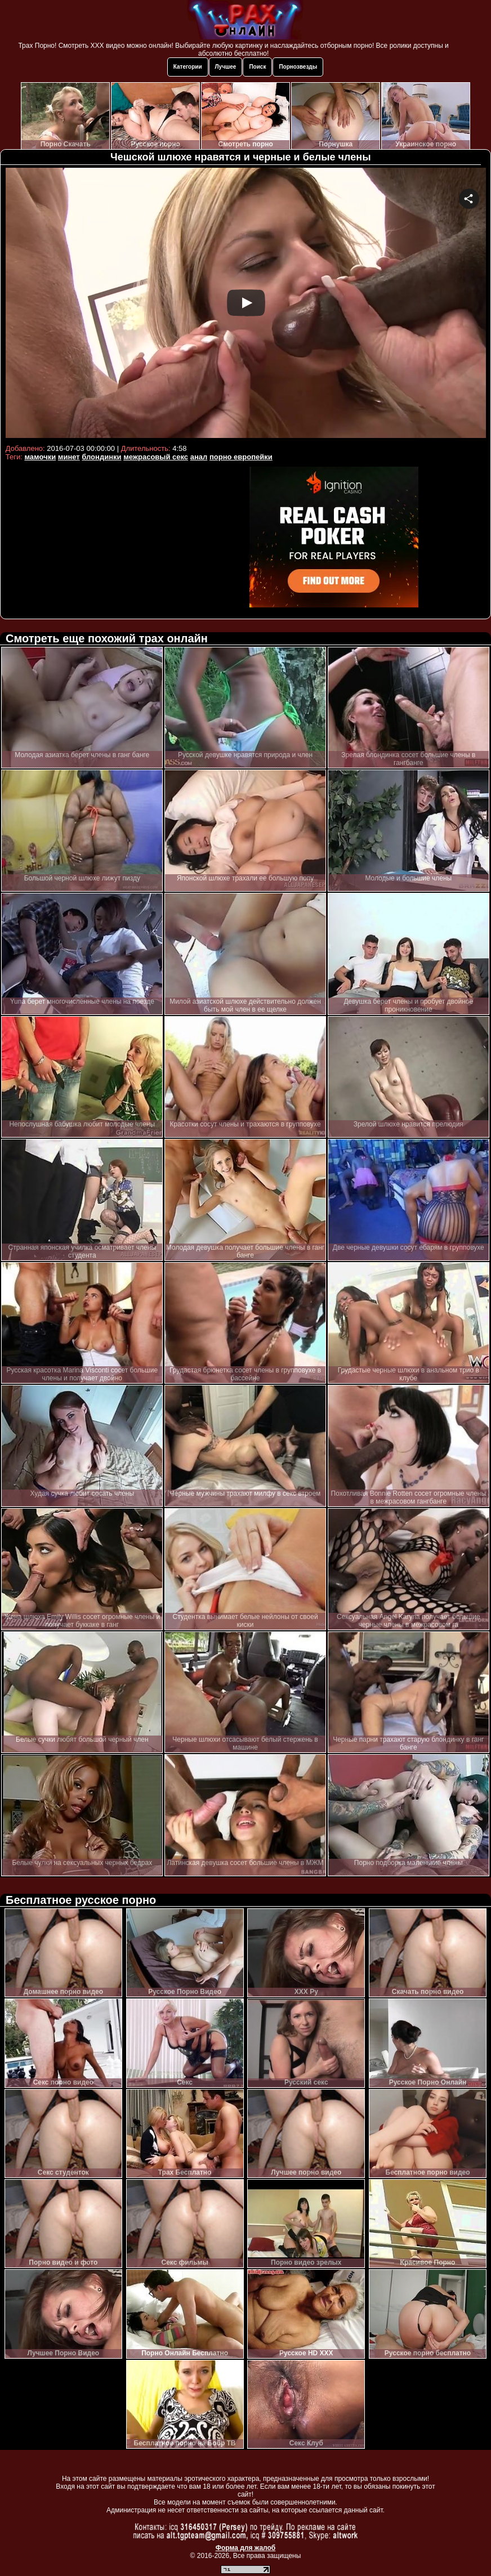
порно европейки (241, 457)
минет (69, 457)
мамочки (40, 457)
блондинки (101, 457)
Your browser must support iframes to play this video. (246, 304)
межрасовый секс (155, 457)
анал (199, 457)
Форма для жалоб (246, 2548)
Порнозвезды (298, 67)
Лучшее (225, 67)
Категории (187, 67)
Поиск (257, 67)
